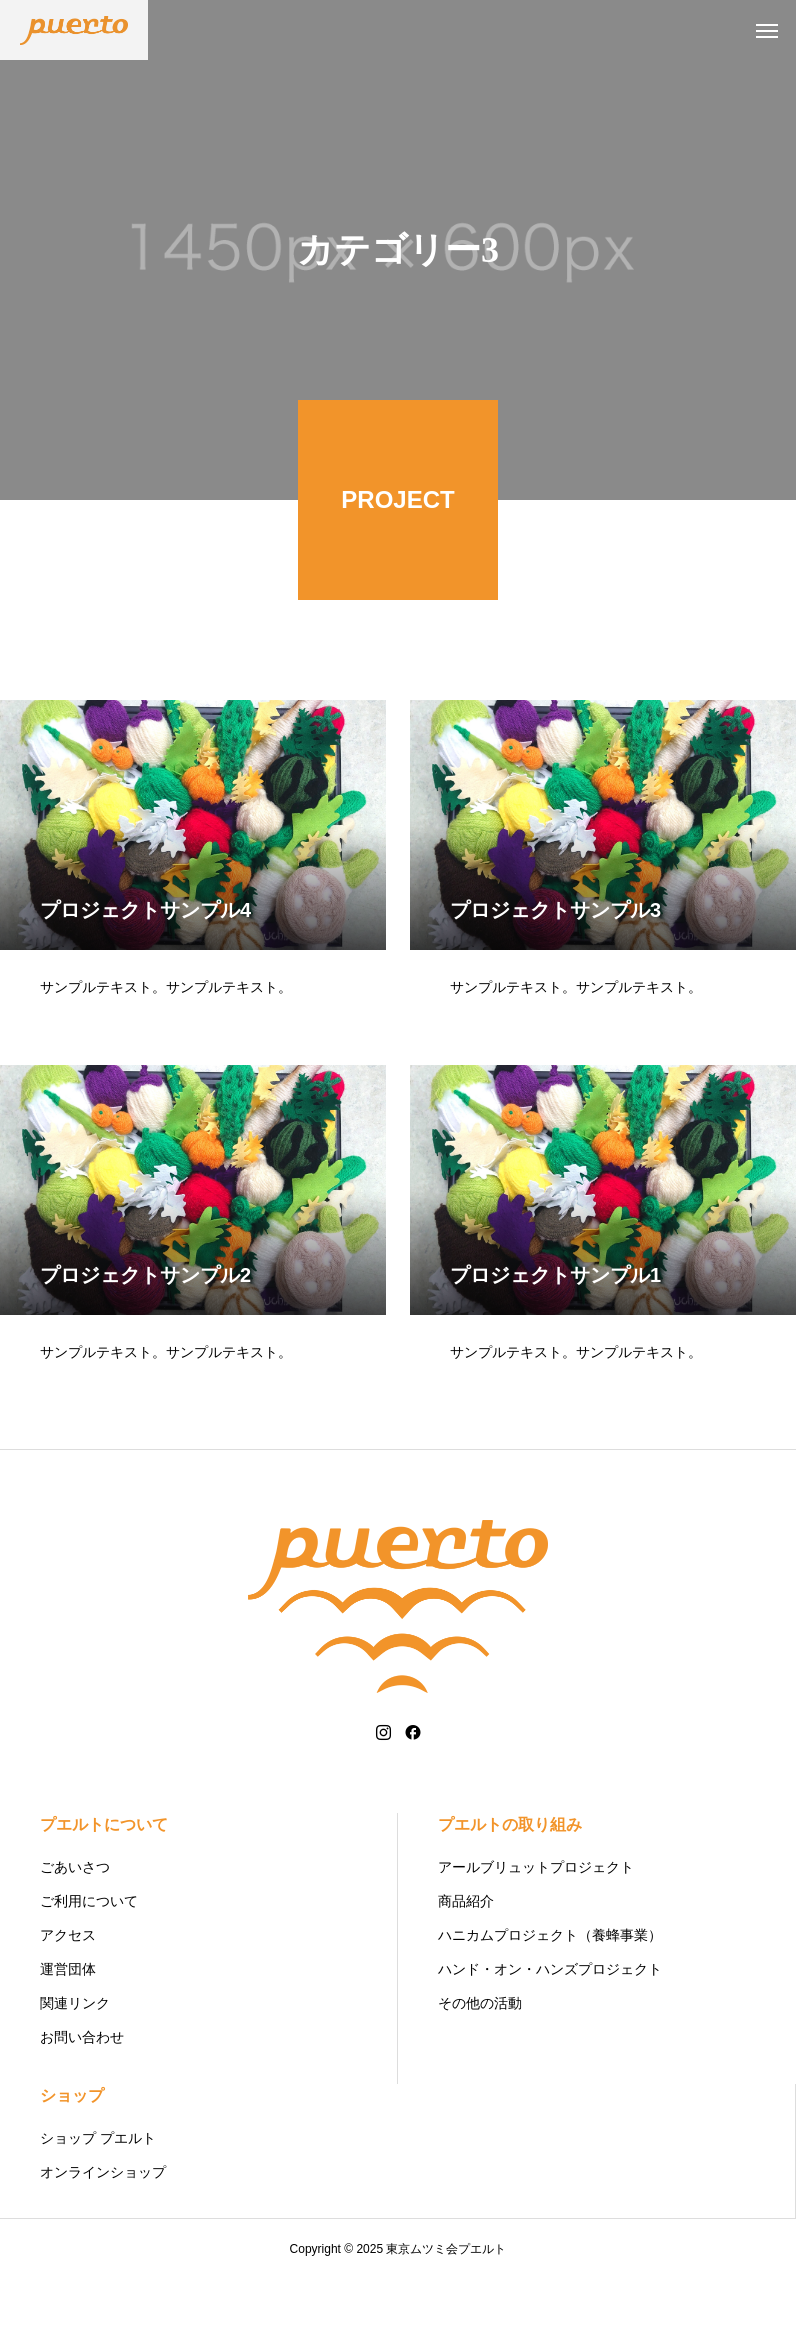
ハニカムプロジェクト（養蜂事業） (550, 2002)
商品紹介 (466, 1968)
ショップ (72, 2162)
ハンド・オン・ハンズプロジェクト (550, 2036)
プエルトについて (104, 1891)
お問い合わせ (82, 2104)
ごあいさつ (75, 1934)
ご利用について (89, 1968)
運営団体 (68, 2036)
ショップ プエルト (98, 2205)
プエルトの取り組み (510, 1891)
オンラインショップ (103, 2239)
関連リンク (75, 2070)
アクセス (68, 2002)
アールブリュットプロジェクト (536, 1934)
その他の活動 (480, 2070)
